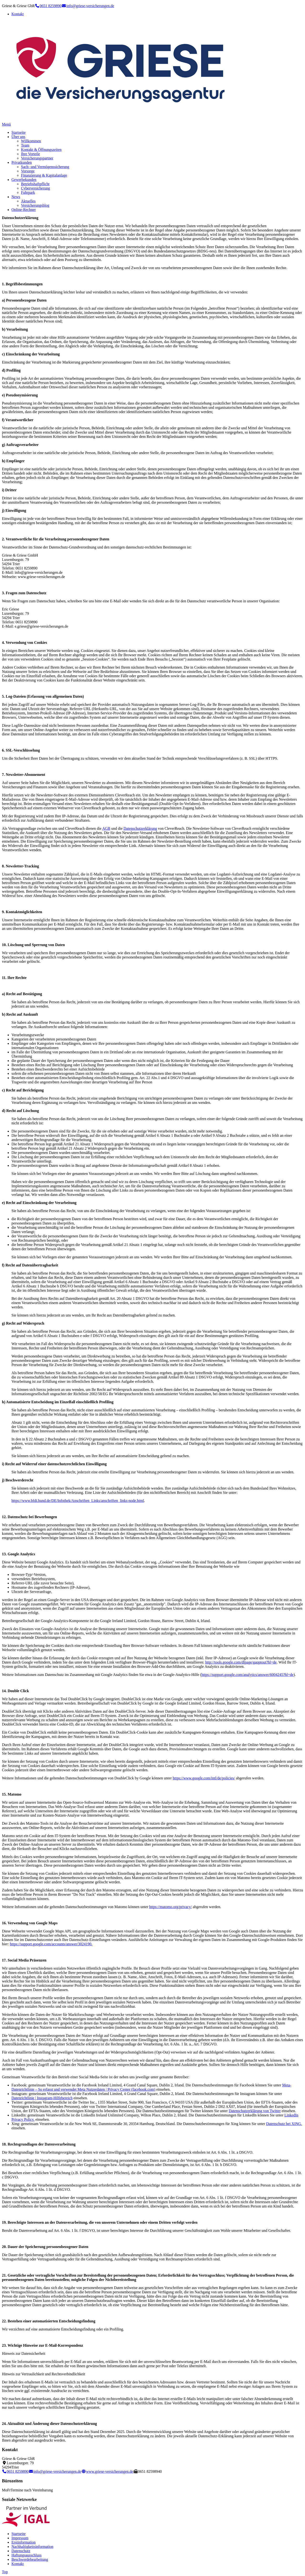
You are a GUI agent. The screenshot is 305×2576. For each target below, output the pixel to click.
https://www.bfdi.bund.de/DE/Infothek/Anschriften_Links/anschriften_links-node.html (77, 1501)
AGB (106, 828)
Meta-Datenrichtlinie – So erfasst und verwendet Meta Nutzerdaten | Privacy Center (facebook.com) (151, 2087)
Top (5, 2572)
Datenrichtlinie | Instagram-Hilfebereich (41, 2098)
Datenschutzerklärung (140, 828)
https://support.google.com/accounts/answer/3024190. (51, 1944)
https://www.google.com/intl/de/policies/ (204, 1778)
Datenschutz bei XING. (284, 2124)
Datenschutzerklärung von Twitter (255, 2111)
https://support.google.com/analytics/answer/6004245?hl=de (247, 1675)
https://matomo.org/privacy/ (170, 1907)
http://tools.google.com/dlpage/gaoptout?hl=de (241, 1662)
